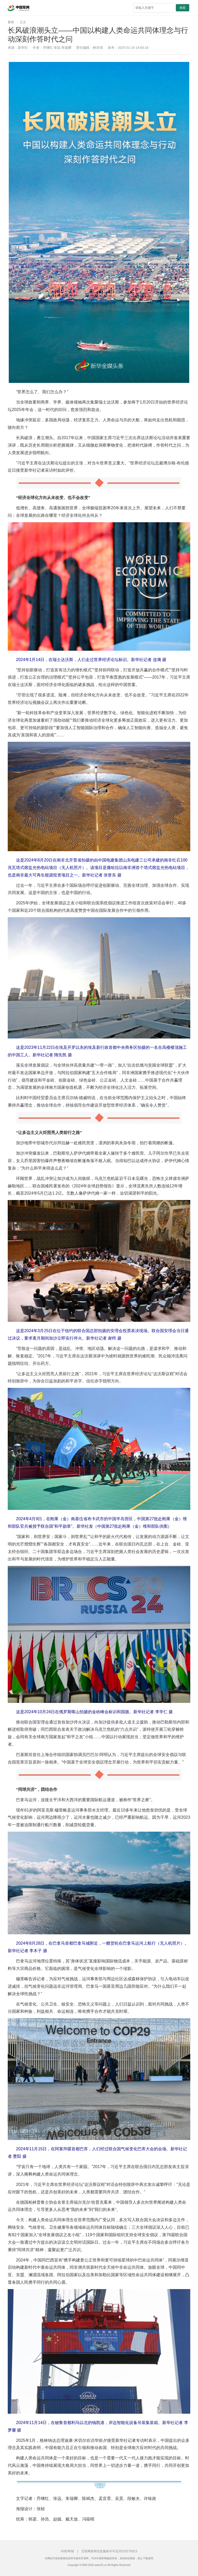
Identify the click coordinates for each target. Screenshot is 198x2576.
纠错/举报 (67, 2551)
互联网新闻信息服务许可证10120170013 (109, 2551)
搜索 (182, 8)
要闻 (11, 22)
